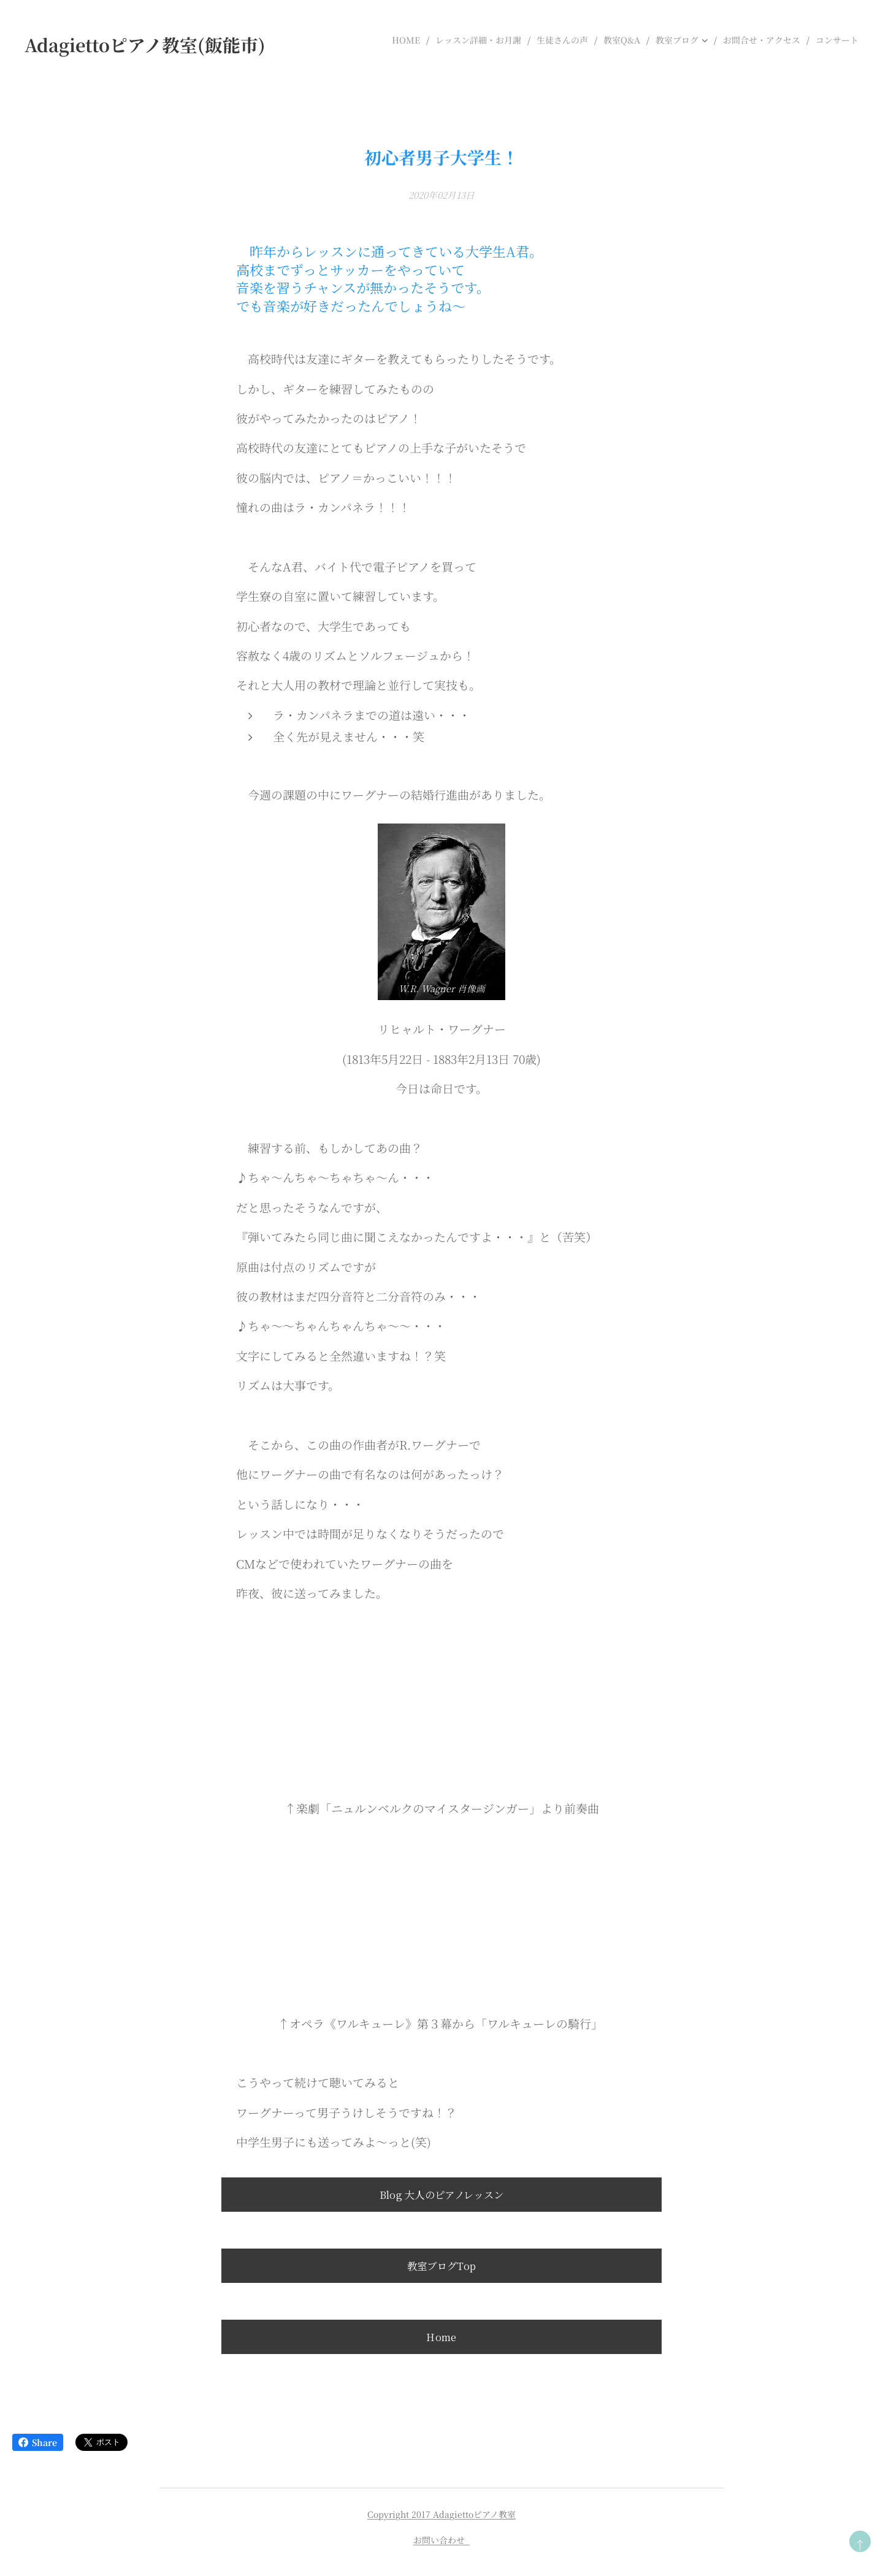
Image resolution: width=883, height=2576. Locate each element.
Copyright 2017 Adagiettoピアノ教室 (441, 2514)
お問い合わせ (441, 2540)
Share (37, 2442)
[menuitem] (409, 40)
